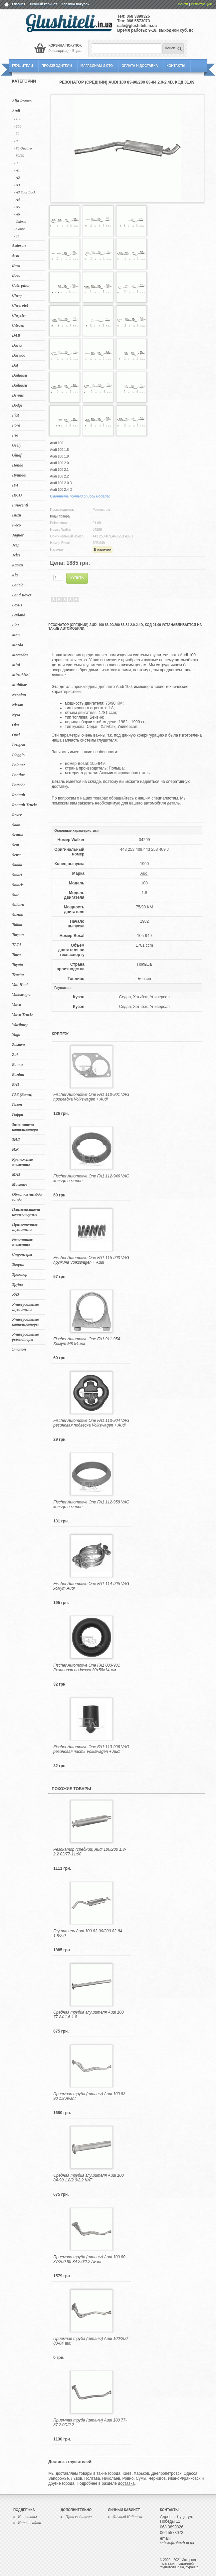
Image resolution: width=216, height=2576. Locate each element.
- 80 (16, 141)
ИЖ (15, 1149)
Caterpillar (21, 285)
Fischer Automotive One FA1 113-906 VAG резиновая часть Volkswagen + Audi (91, 1749)
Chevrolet (20, 305)
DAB (16, 335)
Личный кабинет (43, 4)
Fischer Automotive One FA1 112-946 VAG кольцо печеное (91, 1178)
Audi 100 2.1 (59, 470)
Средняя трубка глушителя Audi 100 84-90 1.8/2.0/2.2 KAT (88, 2177)
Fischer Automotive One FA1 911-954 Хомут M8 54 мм (86, 1341)
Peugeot (18, 745)
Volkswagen (22, 994)
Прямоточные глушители (25, 1227)
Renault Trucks (25, 805)
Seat (15, 844)
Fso (15, 435)
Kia (15, 575)
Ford (16, 425)
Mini (16, 665)
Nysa (16, 715)
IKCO (17, 495)
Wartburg (20, 1024)
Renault (18, 795)
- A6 (17, 214)
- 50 (16, 134)
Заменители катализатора (25, 1127)
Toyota (17, 964)
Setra (16, 854)
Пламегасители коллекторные (26, 1212)
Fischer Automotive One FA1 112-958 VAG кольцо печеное (91, 1504)
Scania (17, 834)
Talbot (17, 924)
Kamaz (17, 565)
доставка (126, 2483)
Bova (16, 275)
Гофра (17, 1114)
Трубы (17, 1284)
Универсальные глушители (25, 1307)
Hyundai (19, 475)
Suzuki (17, 914)
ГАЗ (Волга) (22, 1094)
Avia (15, 255)
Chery (17, 295)
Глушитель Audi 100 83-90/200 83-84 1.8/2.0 (87, 1933)
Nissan (17, 705)
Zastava (18, 1044)
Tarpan (18, 934)
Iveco (16, 525)
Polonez (18, 765)
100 (144, 883)
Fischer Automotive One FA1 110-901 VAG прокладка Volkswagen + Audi (91, 1097)
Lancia (18, 585)
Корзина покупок (75, 4)
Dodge (17, 405)
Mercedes (20, 655)
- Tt (16, 236)
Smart (17, 874)
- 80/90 (19, 156)
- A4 (17, 199)
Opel (16, 735)
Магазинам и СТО (97, 66)
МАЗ (16, 1174)
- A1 (17, 170)
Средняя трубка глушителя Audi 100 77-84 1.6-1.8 (88, 2014)
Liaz (15, 625)
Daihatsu (19, 375)
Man (16, 635)
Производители (57, 66)
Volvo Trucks (23, 1014)
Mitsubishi (21, 675)
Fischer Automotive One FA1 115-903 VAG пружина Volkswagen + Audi (91, 1260)
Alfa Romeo (22, 101)
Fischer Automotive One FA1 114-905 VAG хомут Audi (91, 1586)
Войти (183, 4)
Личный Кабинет (127, 2516)
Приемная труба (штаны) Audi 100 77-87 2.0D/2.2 (89, 2422)
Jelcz (16, 555)
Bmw (16, 265)
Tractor (18, 974)
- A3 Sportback (25, 192)
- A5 (17, 207)
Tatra (16, 954)
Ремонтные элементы (22, 1242)
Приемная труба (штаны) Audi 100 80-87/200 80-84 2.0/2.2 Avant (89, 2259)
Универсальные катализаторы (25, 1322)
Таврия (18, 1264)
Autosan (19, 245)
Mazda (17, 645)
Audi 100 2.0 (59, 463)
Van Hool (20, 984)
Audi (16, 111)
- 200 (17, 126)
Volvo (16, 1004)
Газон (17, 1104)
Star (15, 894)
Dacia (17, 345)
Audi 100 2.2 (59, 476)
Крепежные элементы (22, 1162)
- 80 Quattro (23, 148)
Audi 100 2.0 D (61, 483)
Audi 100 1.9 (59, 456)
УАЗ (15, 1294)
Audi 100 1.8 (59, 450)
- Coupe (19, 229)
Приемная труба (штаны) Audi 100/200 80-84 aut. (90, 2341)
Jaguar (18, 535)
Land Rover (21, 595)
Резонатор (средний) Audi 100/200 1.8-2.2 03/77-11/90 (89, 1851)
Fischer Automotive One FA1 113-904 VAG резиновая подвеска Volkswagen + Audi (91, 1423)
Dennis (18, 395)
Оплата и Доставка (139, 66)
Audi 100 (56, 443)
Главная (19, 4)
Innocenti (20, 505)
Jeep (16, 545)
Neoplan (19, 695)
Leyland (18, 615)
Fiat (15, 415)
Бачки (17, 1064)
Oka (15, 725)
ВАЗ (15, 1084)
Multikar (19, 685)
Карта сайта (29, 2522)
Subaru (18, 904)
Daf (15, 365)
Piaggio (18, 755)
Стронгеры (22, 1254)
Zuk (15, 1054)
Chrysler (19, 315)
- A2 (17, 177)
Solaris (18, 884)
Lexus (17, 605)
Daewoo (18, 355)
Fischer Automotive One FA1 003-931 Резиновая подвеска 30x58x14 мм (86, 1667)
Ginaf (17, 455)
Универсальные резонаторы (25, 1337)
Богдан (18, 1074)
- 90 (16, 163)
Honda (17, 465)
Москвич (19, 1184)
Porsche (18, 785)
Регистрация (201, 4)
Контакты (175, 66)
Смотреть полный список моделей (80, 496)
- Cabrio (20, 221)
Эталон (19, 1349)
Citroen (18, 325)
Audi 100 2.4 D (61, 489)
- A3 (17, 185)
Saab (16, 824)
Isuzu (16, 515)
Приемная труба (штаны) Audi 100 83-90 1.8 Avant (89, 2096)
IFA (15, 485)
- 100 (17, 119)
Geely (16, 445)
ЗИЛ (16, 1139)
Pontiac (18, 775)
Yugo (16, 1034)
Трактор (19, 1274)
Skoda (17, 864)
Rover (17, 814)
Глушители (22, 66)
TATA (17, 944)
